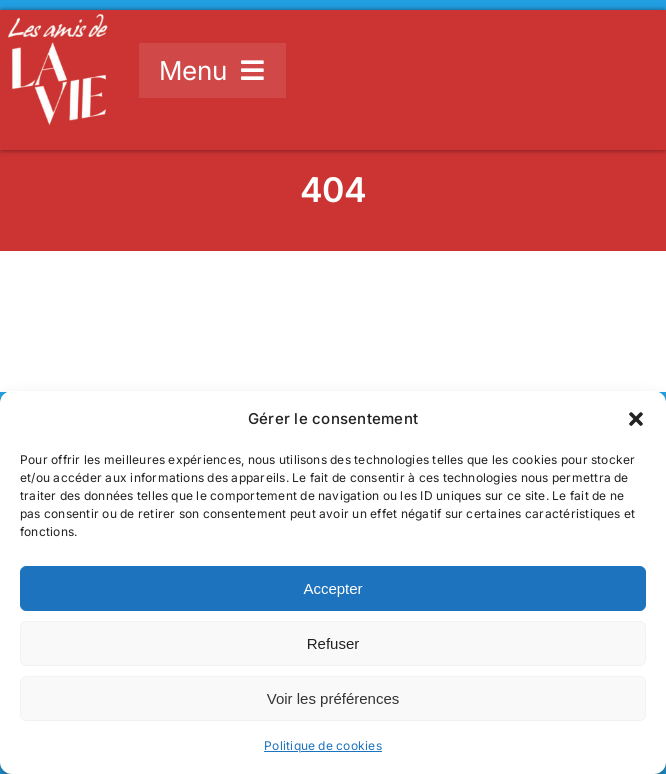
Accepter (332, 588)
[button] (636, 419)
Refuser (333, 643)
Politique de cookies (323, 745)
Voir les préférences (333, 698)
